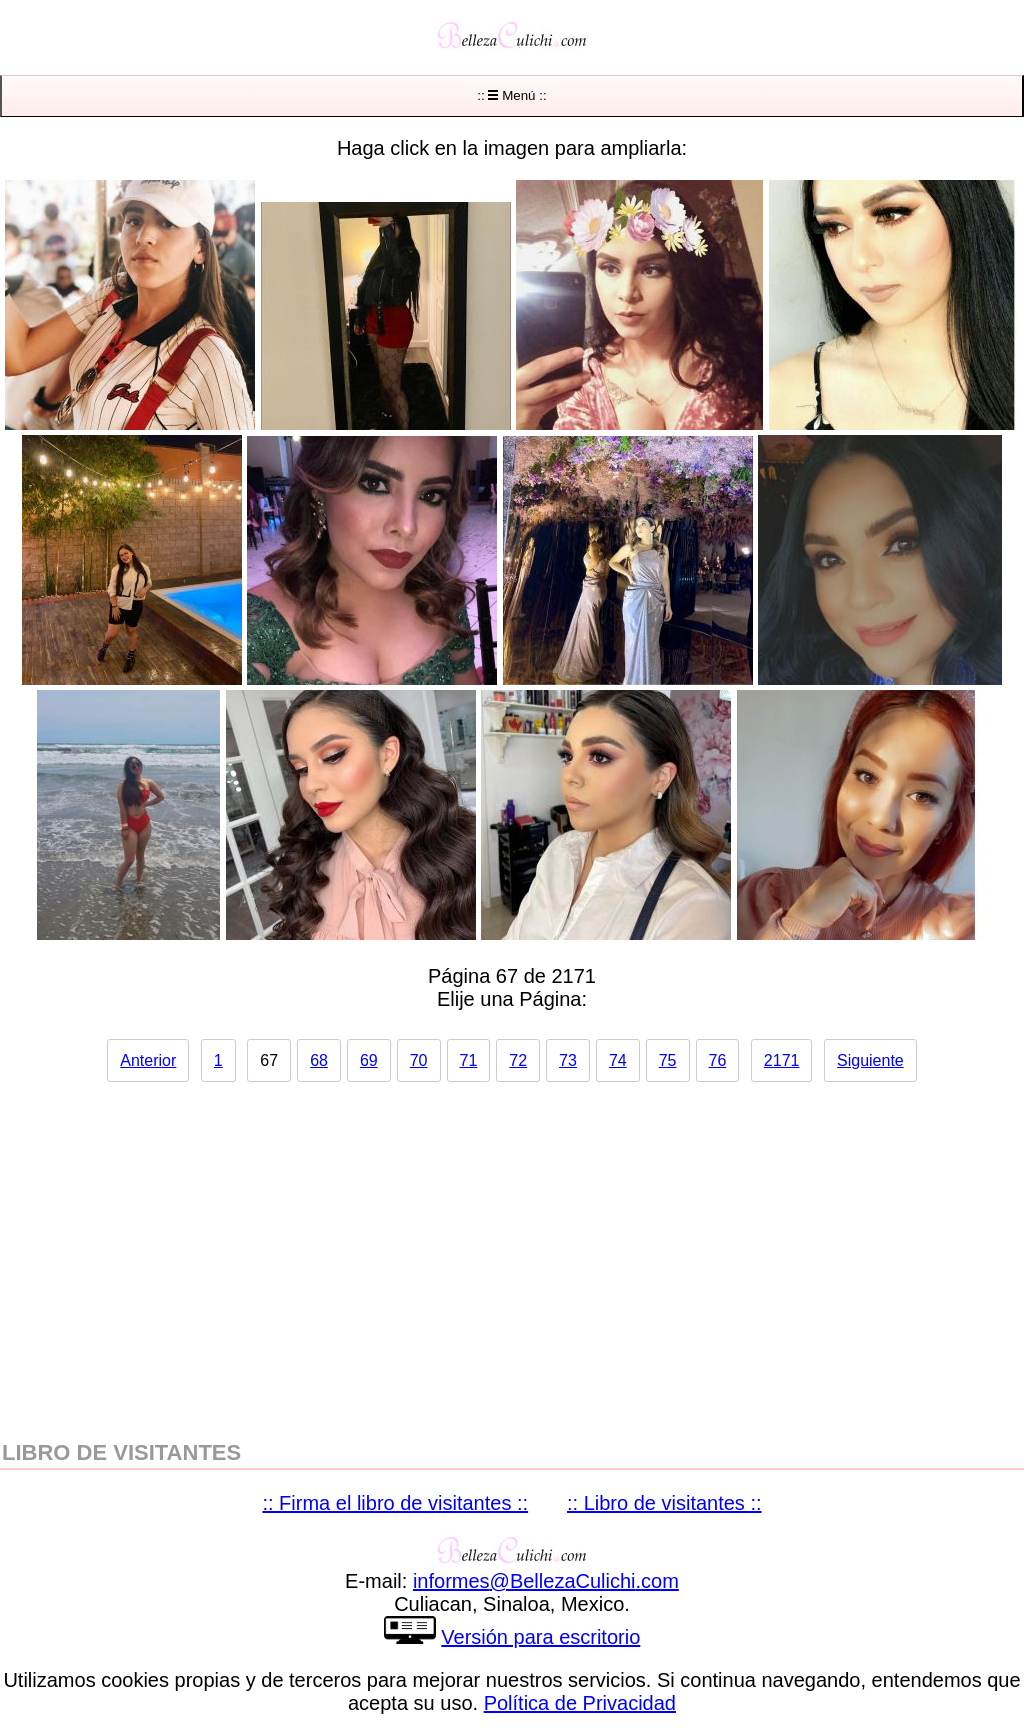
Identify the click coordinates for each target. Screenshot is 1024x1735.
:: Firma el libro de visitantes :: (395, 1503)
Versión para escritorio (540, 1637)
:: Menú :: (511, 95)
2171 (782, 1060)
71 (469, 1060)
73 (568, 1060)
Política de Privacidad (580, 1703)
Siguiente (870, 1060)
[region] (512, 1251)
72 (518, 1060)
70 (419, 1060)
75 (668, 1060)
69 (369, 1060)
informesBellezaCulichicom (546, 1581)
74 (618, 1060)
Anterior (148, 1060)
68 (319, 1060)
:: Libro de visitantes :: (664, 1503)
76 (718, 1060)
